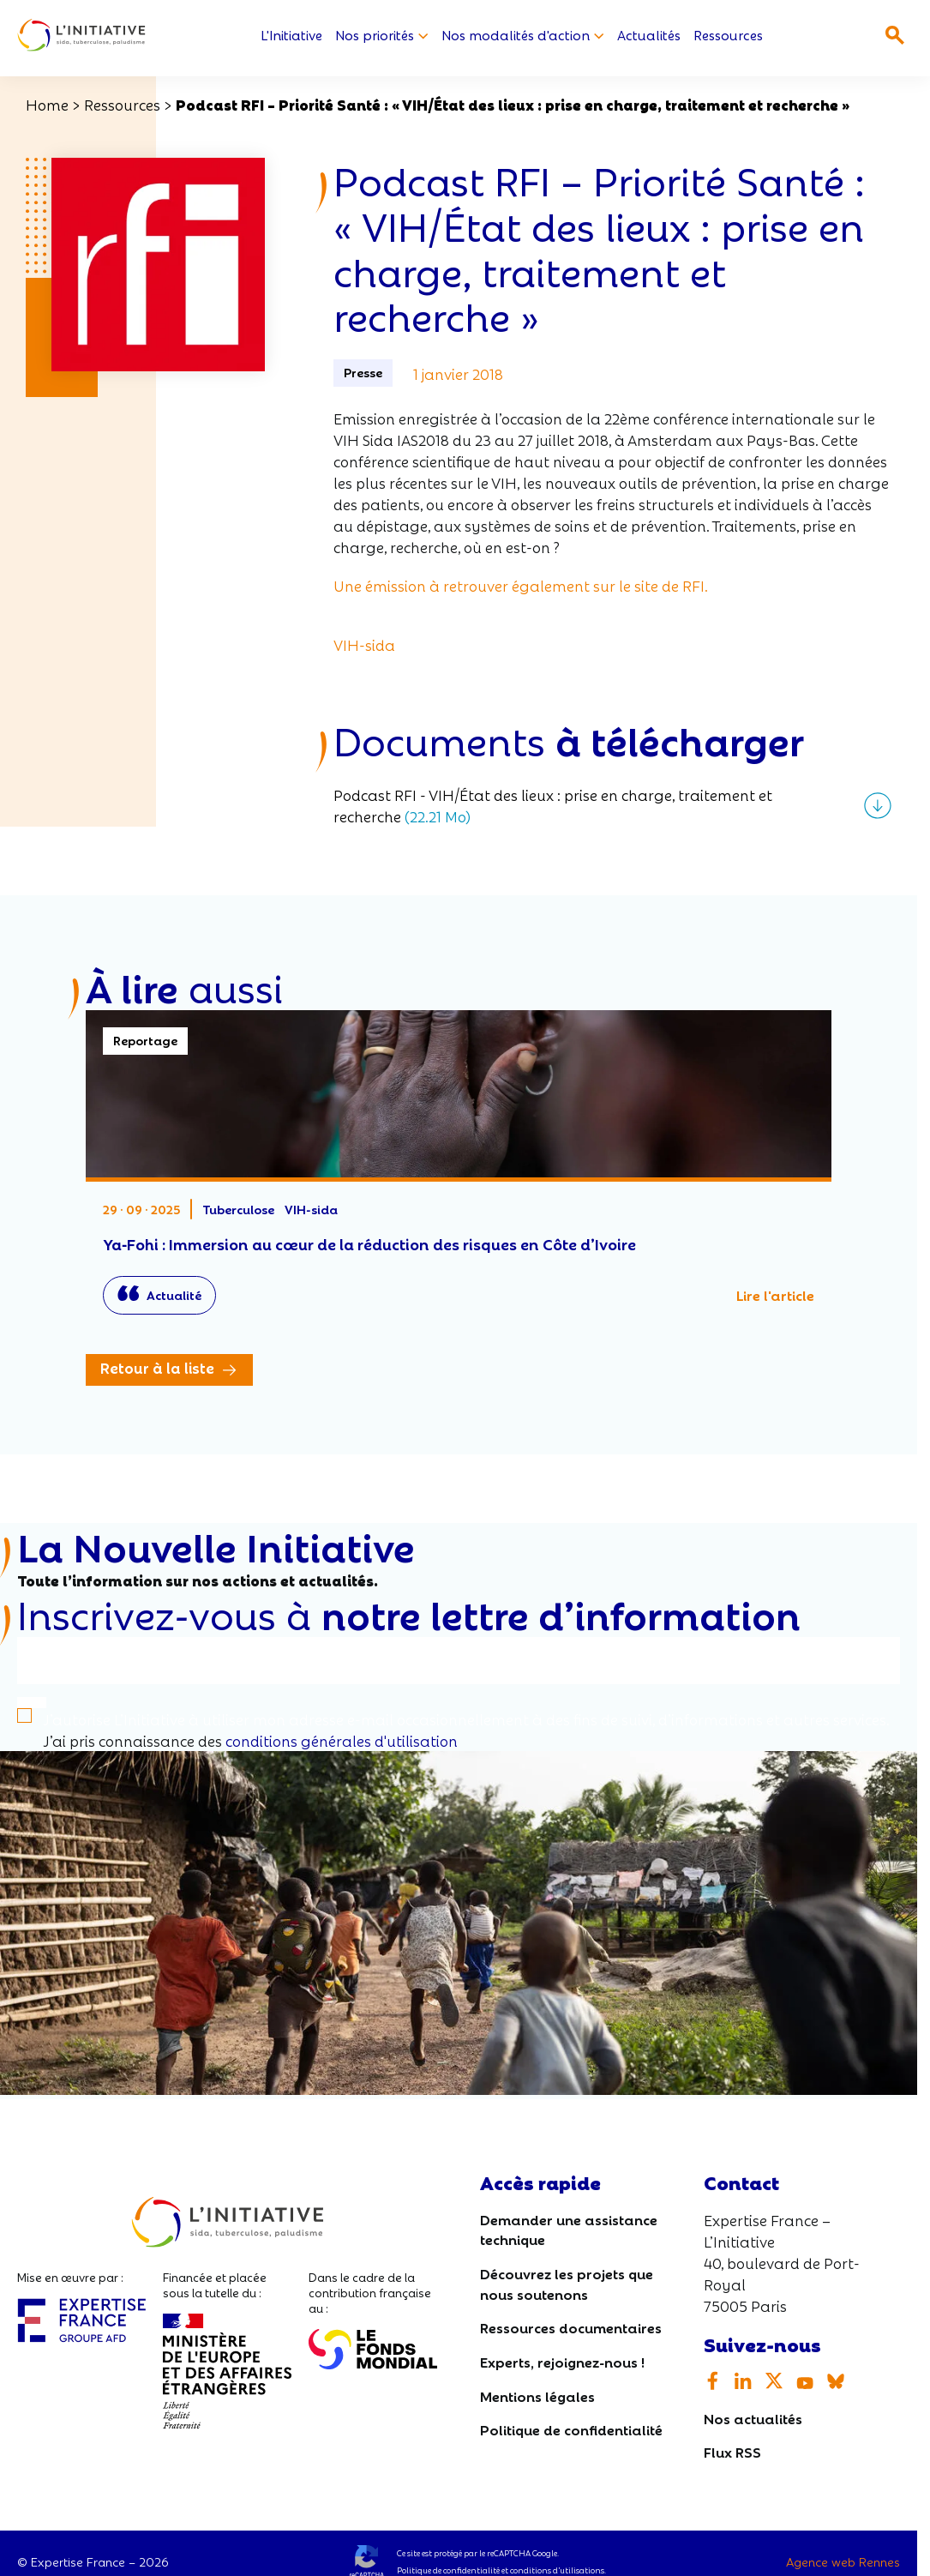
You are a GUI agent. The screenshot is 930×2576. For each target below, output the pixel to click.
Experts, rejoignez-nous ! (562, 2361)
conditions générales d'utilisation (341, 1740)
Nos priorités (382, 35)
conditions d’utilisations (557, 2570)
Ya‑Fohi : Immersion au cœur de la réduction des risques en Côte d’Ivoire (458, 1171)
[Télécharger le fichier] (612, 805)
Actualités (649, 36)
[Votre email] (458, 1660)
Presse (363, 372)
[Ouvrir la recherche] (895, 35)
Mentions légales (537, 2395)
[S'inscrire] (31, 1702)
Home (47, 104)
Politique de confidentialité (571, 2429)
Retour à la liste (157, 1368)
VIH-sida (364, 644)
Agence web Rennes (843, 2561)
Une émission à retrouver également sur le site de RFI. (520, 585)
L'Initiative (291, 36)
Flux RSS (732, 2452)
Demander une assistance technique (568, 2229)
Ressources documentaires (571, 2328)
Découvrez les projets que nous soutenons (566, 2283)
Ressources (728, 36)
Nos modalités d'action (522, 35)
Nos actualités (753, 2418)
